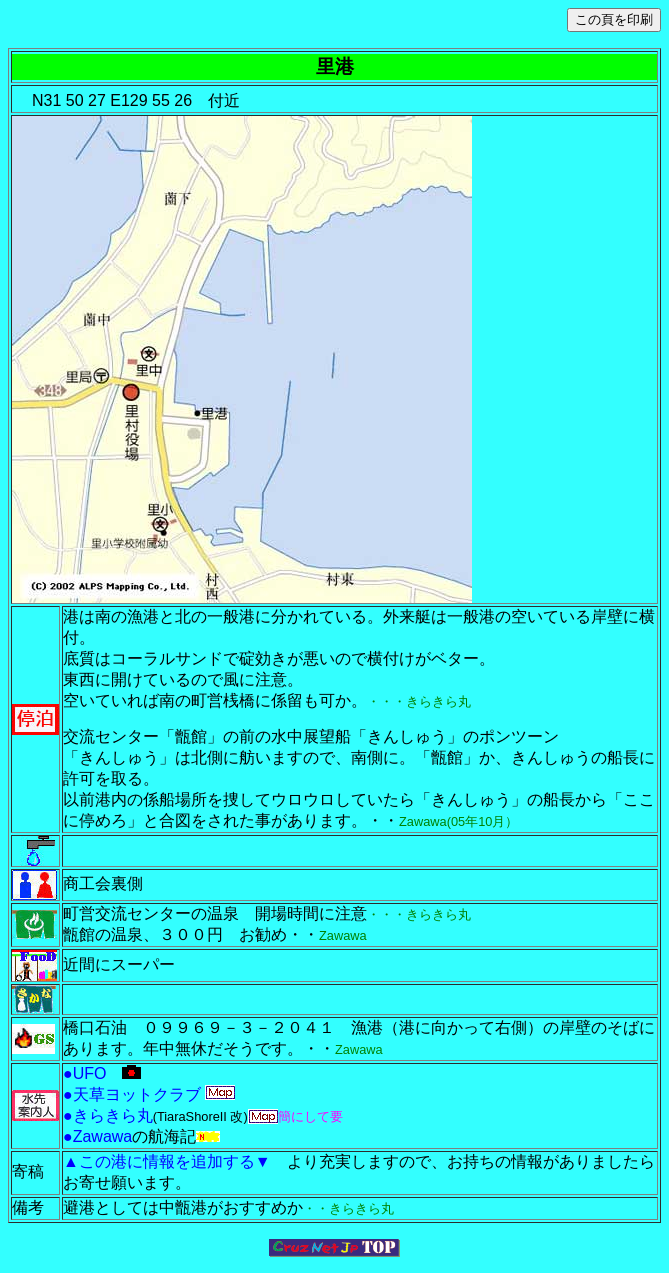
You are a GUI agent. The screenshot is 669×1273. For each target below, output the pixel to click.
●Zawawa (97, 1136)
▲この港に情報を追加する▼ (175, 1161)
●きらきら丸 (108, 1115)
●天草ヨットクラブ (132, 1094)
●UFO (92, 1073)
